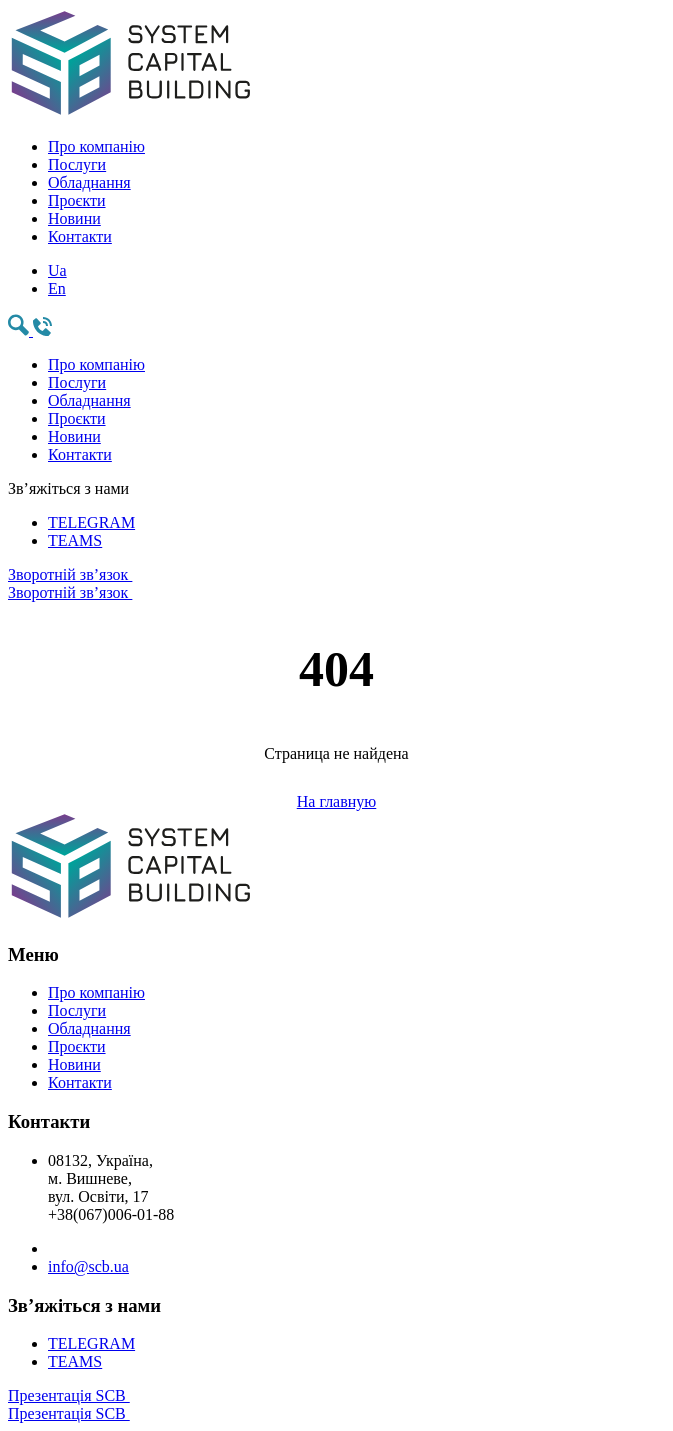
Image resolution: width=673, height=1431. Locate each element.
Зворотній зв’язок (336, 584)
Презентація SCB (336, 1405)
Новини (74, 218)
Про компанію (96, 146)
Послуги (77, 164)
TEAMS (75, 540)
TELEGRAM (91, 522)
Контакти (80, 236)
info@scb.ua (88, 1266)
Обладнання (89, 182)
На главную (337, 801)
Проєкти (77, 200)
